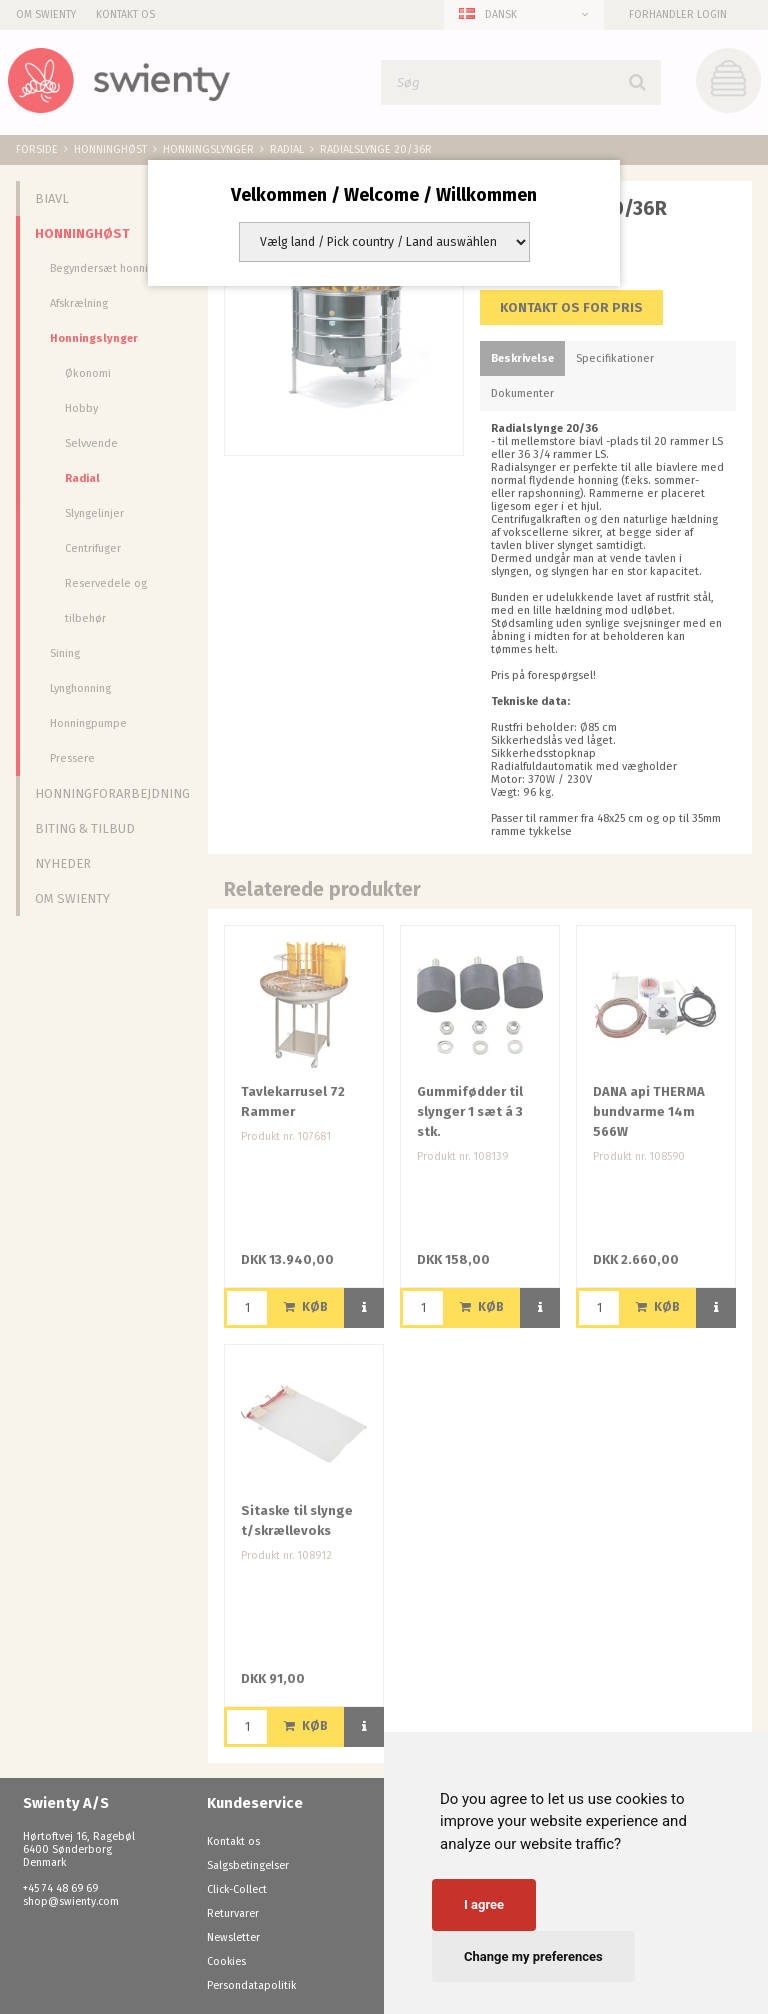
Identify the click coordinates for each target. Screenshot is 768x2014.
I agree (484, 1904)
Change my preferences (533, 1956)
